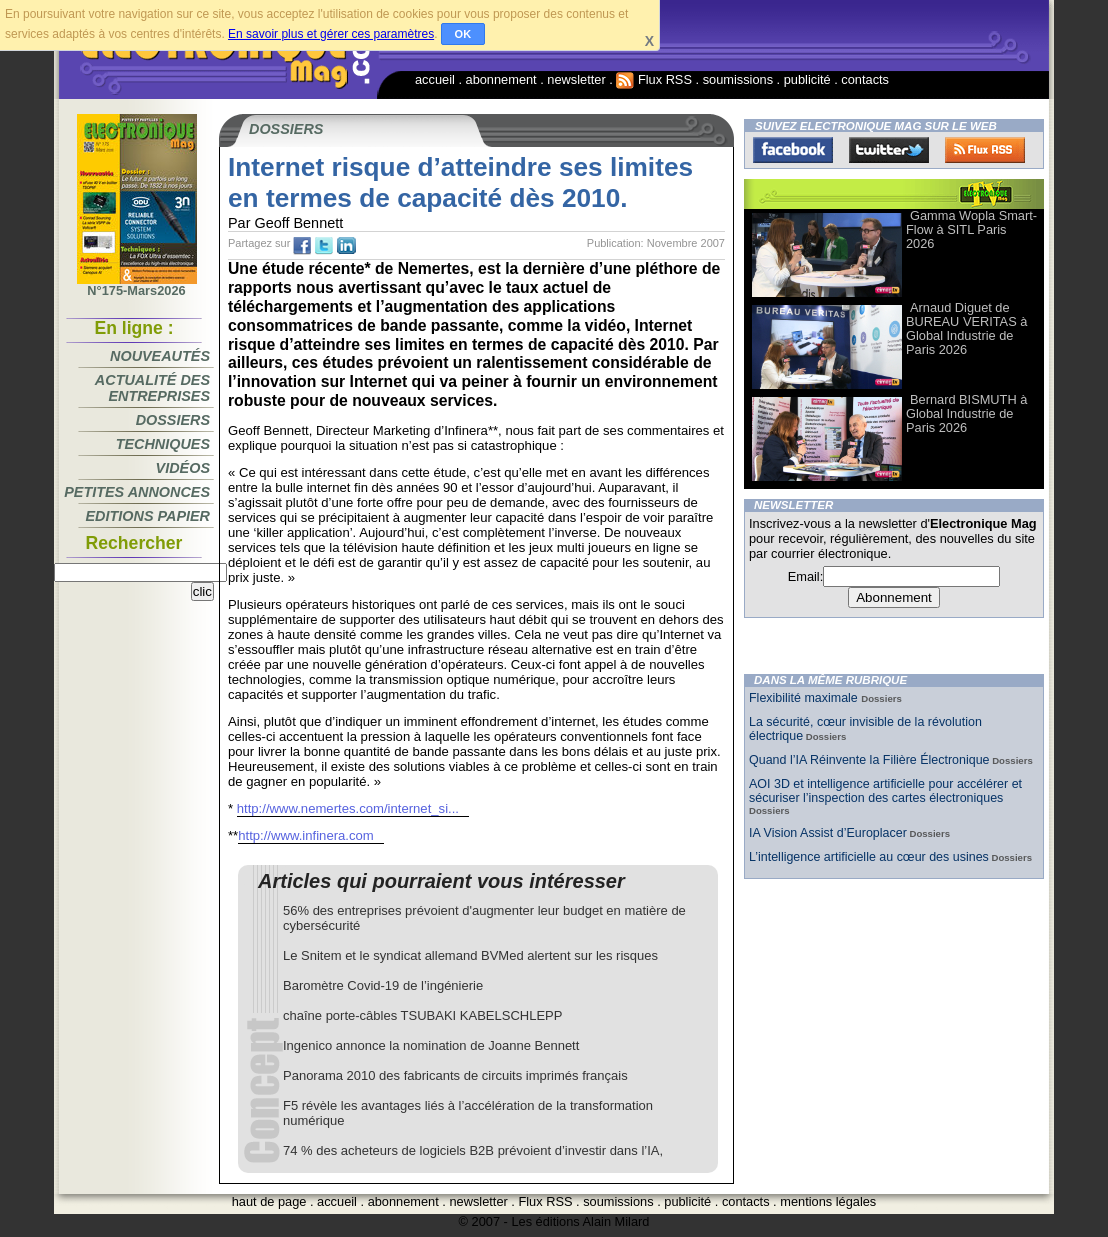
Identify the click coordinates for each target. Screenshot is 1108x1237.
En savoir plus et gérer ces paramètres (331, 34)
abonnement (501, 79)
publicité (807, 79)
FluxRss (985, 150)
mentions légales (828, 1201)
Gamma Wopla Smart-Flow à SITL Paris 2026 (971, 229)
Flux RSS (654, 79)
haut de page (269, 1201)
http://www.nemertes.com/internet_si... (348, 808)
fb (302, 246)
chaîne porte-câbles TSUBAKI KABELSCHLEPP (422, 1015)
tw (324, 246)
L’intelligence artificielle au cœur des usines (869, 857)
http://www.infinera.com (306, 835)
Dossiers (173, 420)
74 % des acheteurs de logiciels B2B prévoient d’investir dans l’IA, (473, 1150)
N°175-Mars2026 (137, 285)
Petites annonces (137, 492)
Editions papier (148, 516)
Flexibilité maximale (805, 698)
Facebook (793, 150)
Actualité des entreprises (152, 388)
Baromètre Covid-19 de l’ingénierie (383, 985)
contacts (865, 79)
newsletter (576, 79)
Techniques (163, 444)
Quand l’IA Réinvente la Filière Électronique (869, 760)
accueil (435, 79)
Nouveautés (160, 356)
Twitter (889, 150)
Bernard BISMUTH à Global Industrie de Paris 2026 (966, 413)
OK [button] (463, 34)
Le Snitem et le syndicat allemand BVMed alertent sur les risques (470, 955)
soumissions (738, 79)
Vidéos (183, 468)
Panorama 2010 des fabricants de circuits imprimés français (455, 1075)
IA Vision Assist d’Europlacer (828, 833)
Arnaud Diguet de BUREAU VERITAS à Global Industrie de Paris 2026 (966, 328)
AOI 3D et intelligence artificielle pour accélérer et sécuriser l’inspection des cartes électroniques (885, 791)
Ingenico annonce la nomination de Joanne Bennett (431, 1045)
